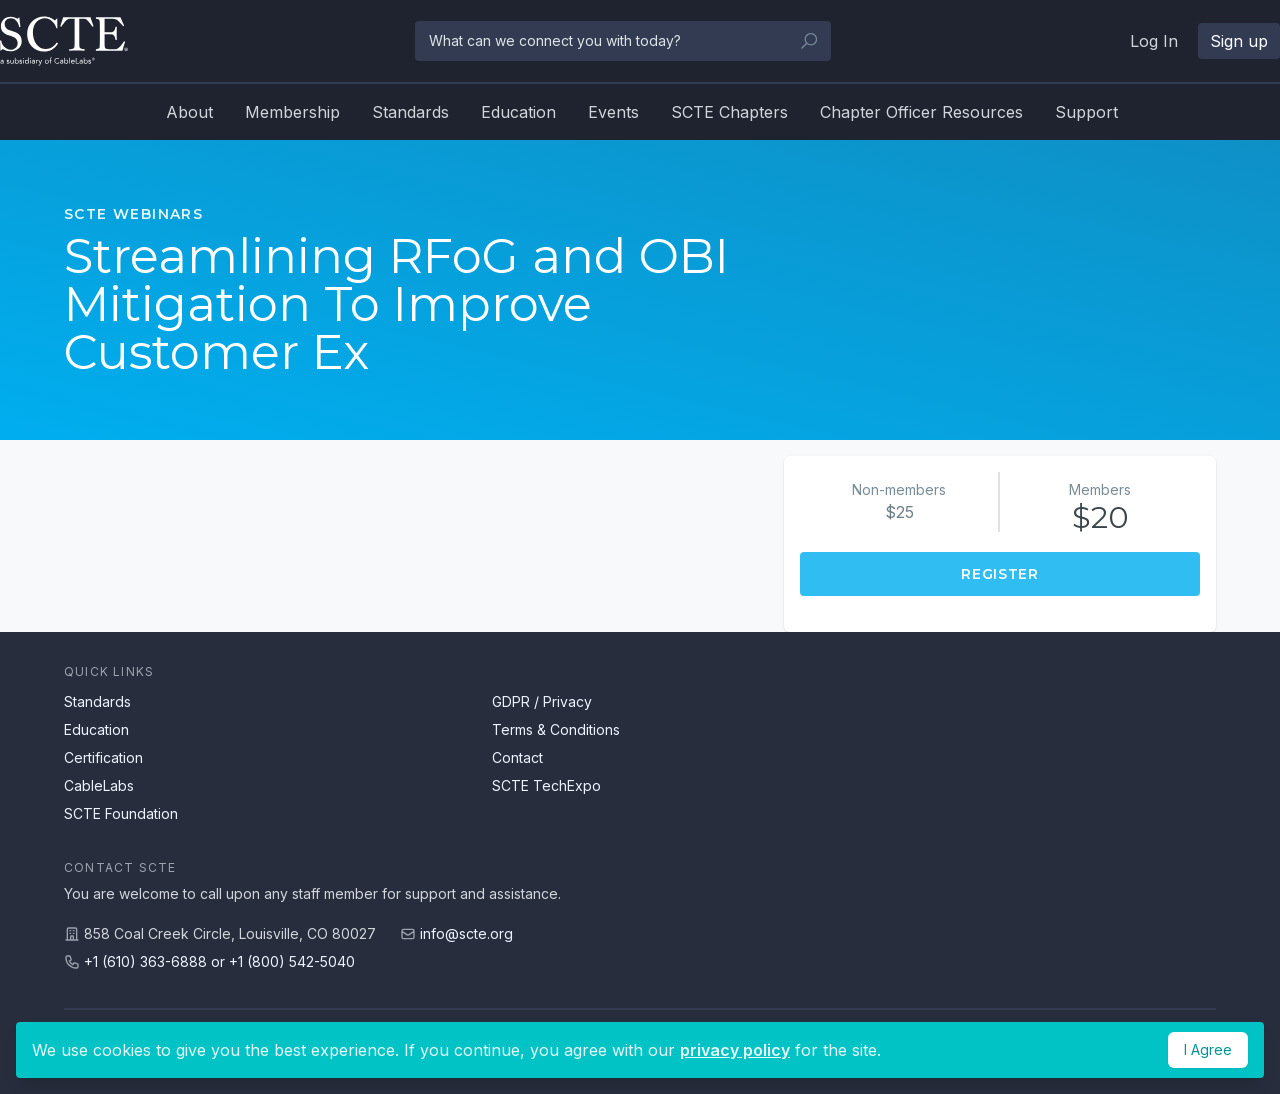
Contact (517, 757)
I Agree (1208, 1049)
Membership (292, 112)
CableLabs (99, 785)
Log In (1154, 41)
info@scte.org (466, 933)
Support (1086, 112)
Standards (410, 112)
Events (613, 112)
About (189, 112)
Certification (103, 757)
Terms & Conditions (556, 729)
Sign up (1239, 41)
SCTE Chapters (729, 112)
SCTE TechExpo (546, 785)
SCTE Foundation (121, 813)
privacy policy (735, 1050)
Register (1000, 574)
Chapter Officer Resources (921, 112)
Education (518, 112)
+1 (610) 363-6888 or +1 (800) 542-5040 (219, 961)
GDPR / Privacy (542, 701)
